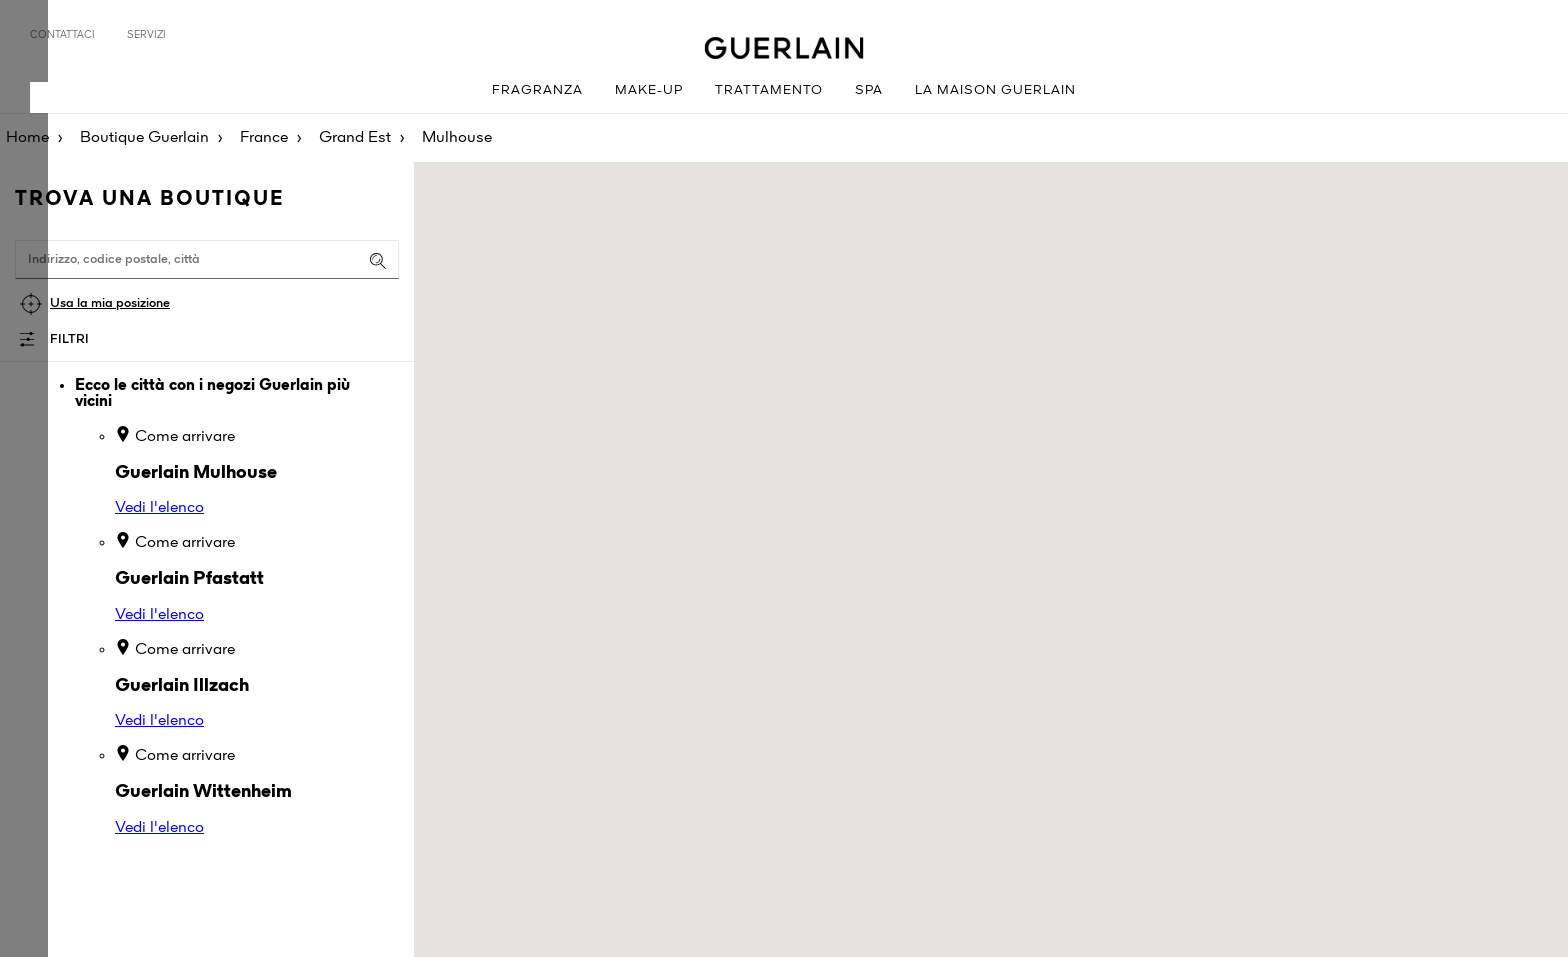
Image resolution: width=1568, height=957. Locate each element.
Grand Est (355, 138)
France (264, 138)
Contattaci (62, 35)
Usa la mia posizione (110, 303)
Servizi (146, 35)
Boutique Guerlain (144, 138)
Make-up (649, 90)
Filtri (69, 339)
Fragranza (537, 90)
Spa (869, 90)
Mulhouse (457, 138)
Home (27, 138)
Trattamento (769, 90)
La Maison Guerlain (995, 90)
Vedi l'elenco (159, 508)
